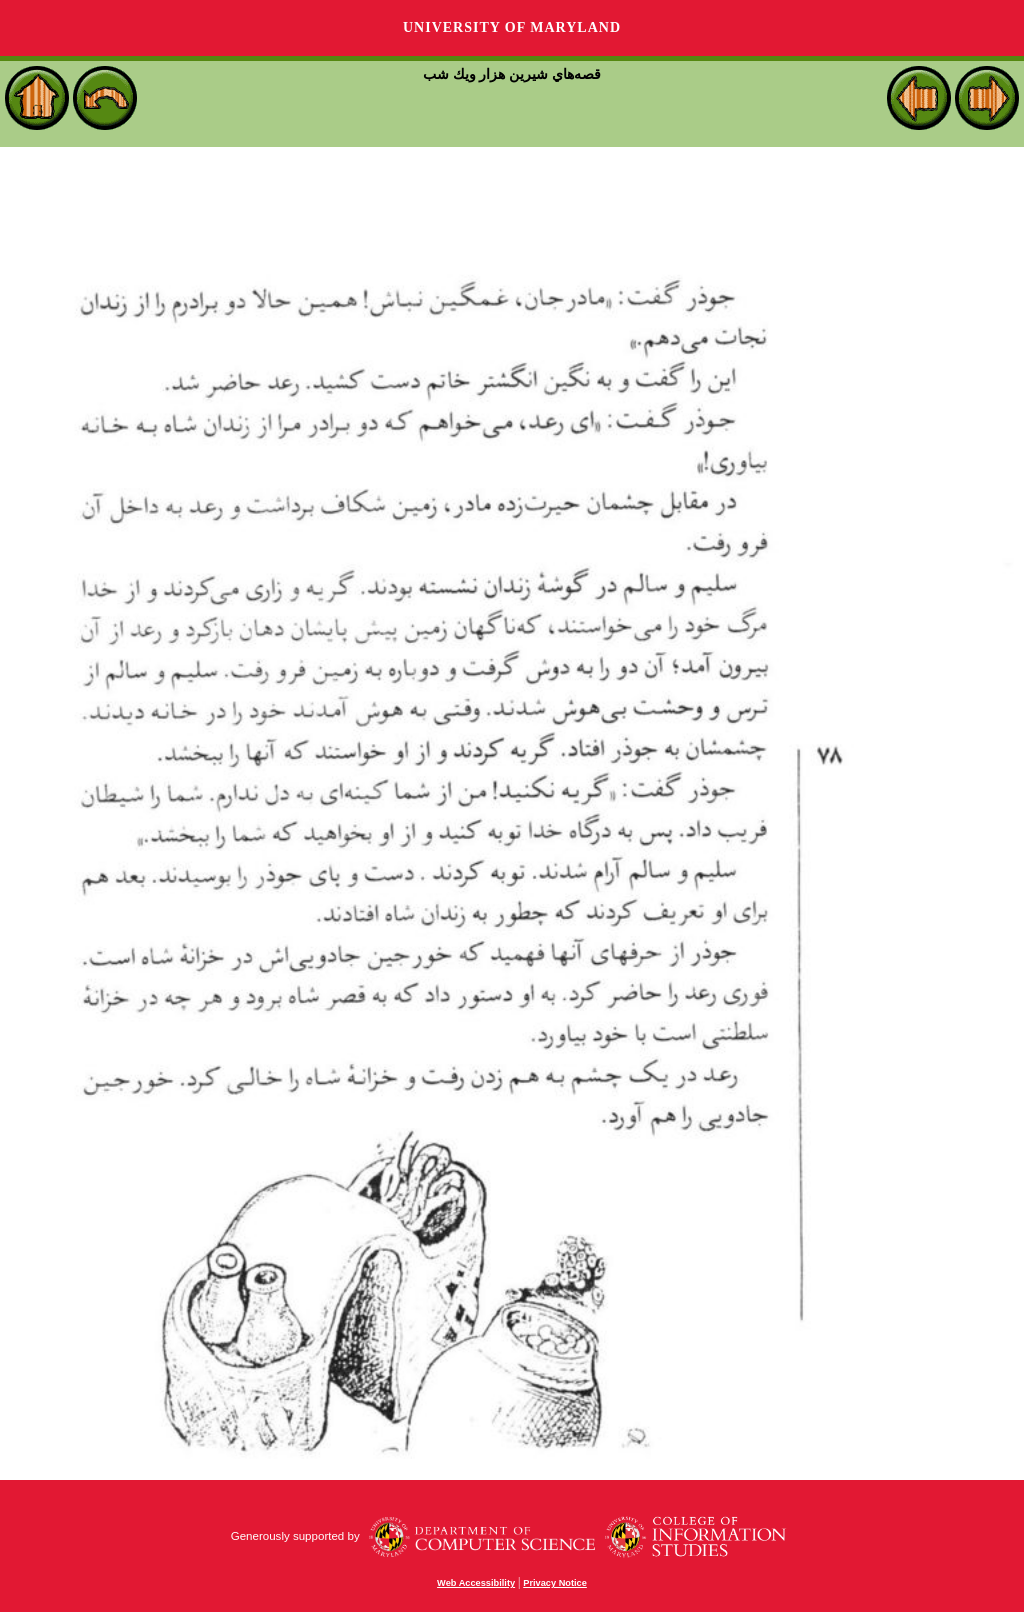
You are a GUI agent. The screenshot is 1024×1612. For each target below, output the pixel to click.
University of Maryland (512, 27)
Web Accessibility (476, 1583)
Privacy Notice (555, 1583)
